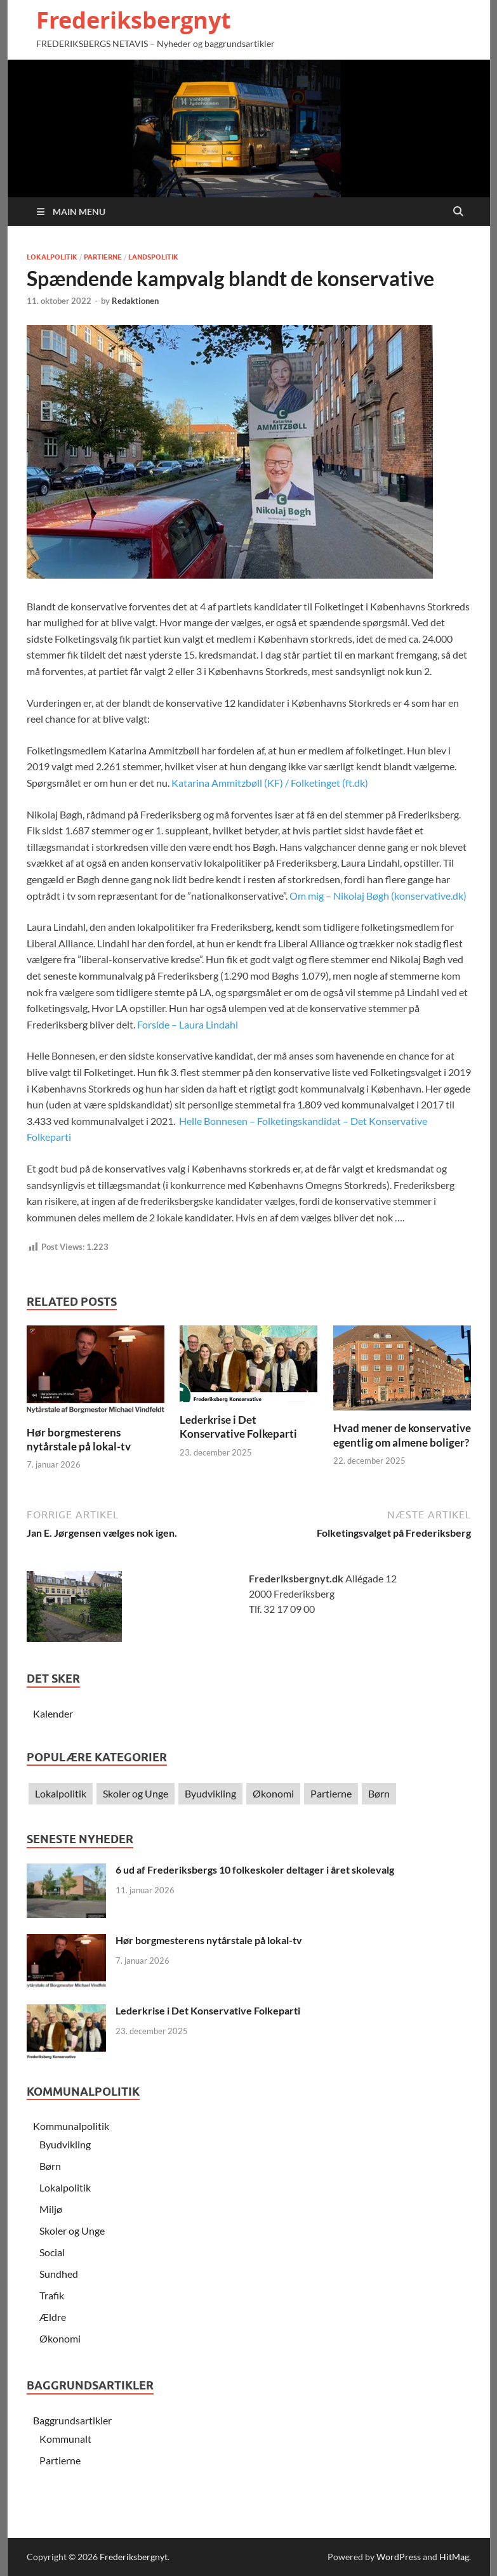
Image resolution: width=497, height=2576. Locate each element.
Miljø (50, 2209)
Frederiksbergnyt (133, 20)
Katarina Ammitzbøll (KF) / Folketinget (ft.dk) (269, 783)
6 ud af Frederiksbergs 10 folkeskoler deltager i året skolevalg (255, 1869)
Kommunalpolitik (71, 2126)
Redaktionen (135, 301)
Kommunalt (65, 2439)
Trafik (51, 2295)
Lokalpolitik (52, 257)
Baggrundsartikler (72, 2420)
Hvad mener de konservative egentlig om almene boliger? (402, 1435)
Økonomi (273, 1793)
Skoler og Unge (135, 1793)
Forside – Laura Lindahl (187, 1024)
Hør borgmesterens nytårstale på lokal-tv (79, 1439)
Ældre (52, 2317)
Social (52, 2252)
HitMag (454, 2556)
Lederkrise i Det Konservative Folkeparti (238, 1426)
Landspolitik (153, 257)
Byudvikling (210, 1793)
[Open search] (458, 212)
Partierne (103, 257)
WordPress (398, 2556)
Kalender (53, 1713)
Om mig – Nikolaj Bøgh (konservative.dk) (378, 896)
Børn (379, 1793)
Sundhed (58, 2274)
